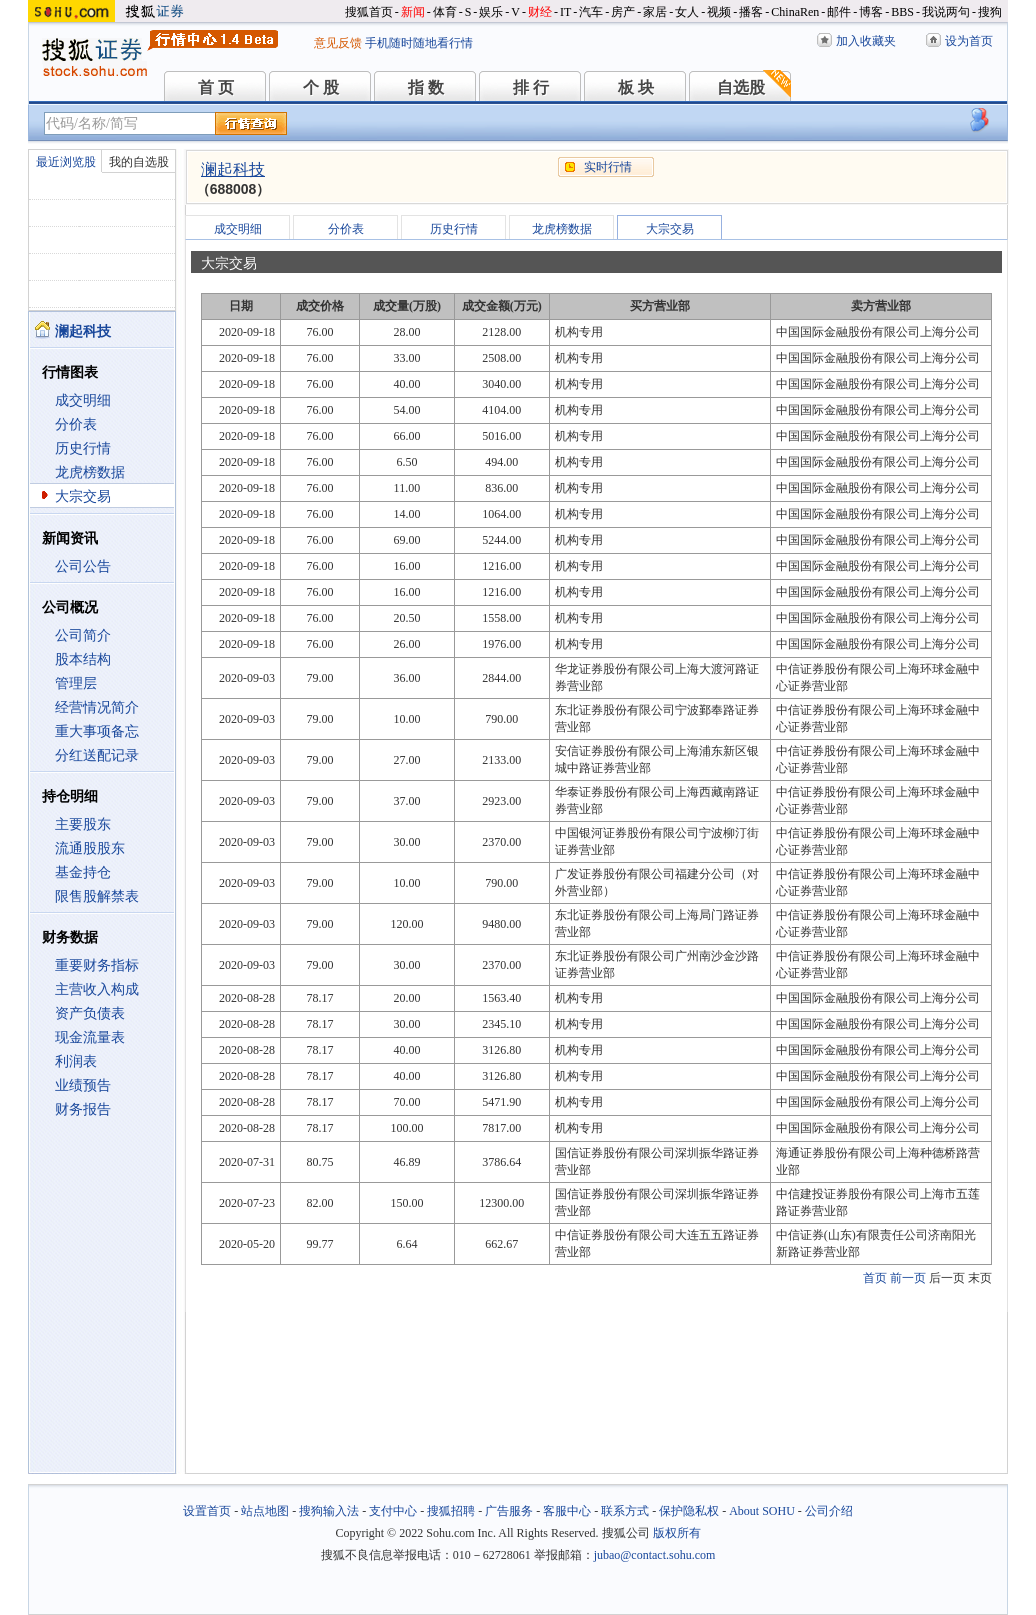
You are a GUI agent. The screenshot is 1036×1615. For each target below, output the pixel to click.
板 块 (636, 87)
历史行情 (83, 448)
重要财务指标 (97, 965)
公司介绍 (829, 1511)
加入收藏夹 (866, 41)
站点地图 (265, 1511)
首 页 (216, 87)
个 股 (321, 87)
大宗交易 (83, 496)
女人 (687, 12)
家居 (655, 12)
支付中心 (393, 1511)
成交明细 (83, 400)
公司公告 (83, 566)
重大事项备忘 (97, 731)
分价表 (76, 424)
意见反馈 (338, 43)
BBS (902, 12)
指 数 (426, 87)
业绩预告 (83, 1085)
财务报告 (83, 1109)
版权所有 (677, 1533)
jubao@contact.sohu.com (655, 1555)
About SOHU (762, 1511)
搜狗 (990, 12)
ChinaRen (795, 12)
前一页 (908, 1278)
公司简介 (83, 635)
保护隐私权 (689, 1511)
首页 (875, 1278)
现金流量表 (90, 1037)
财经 (540, 12)
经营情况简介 (97, 707)
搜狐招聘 (451, 1511)
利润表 (76, 1061)
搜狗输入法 (329, 1511)
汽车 (591, 12)
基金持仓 (83, 872)
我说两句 (946, 12)
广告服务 (509, 1511)
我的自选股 (139, 162)
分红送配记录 (97, 755)
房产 (623, 12)
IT (565, 12)
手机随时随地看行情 (419, 43)
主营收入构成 (97, 989)
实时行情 (608, 167)
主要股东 (83, 824)
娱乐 (491, 12)
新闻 (413, 12)
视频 (719, 12)
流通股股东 (90, 848)
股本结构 (83, 659)
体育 (445, 12)
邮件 (839, 12)
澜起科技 (233, 169)
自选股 (741, 87)
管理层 (76, 683)
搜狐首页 (369, 12)
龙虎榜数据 (90, 472)
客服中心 (567, 1511)
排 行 (531, 87)
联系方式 (625, 1511)
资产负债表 (90, 1013)
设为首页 (969, 41)
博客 (871, 12)
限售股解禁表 (97, 896)
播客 (751, 12)
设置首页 (207, 1511)
